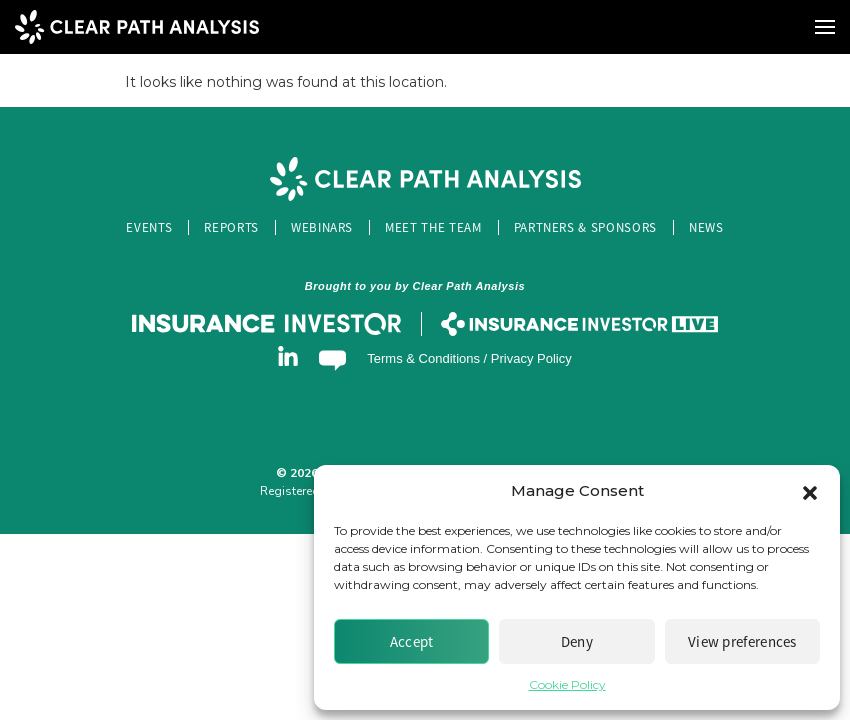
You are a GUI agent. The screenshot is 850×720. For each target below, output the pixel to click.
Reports (231, 227)
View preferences (742, 641)
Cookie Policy (567, 684)
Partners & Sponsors (585, 227)
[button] (810, 491)
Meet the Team (433, 227)
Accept (412, 641)
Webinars (322, 227)
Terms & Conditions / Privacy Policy (469, 358)
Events (149, 227)
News (706, 227)
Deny (577, 641)
